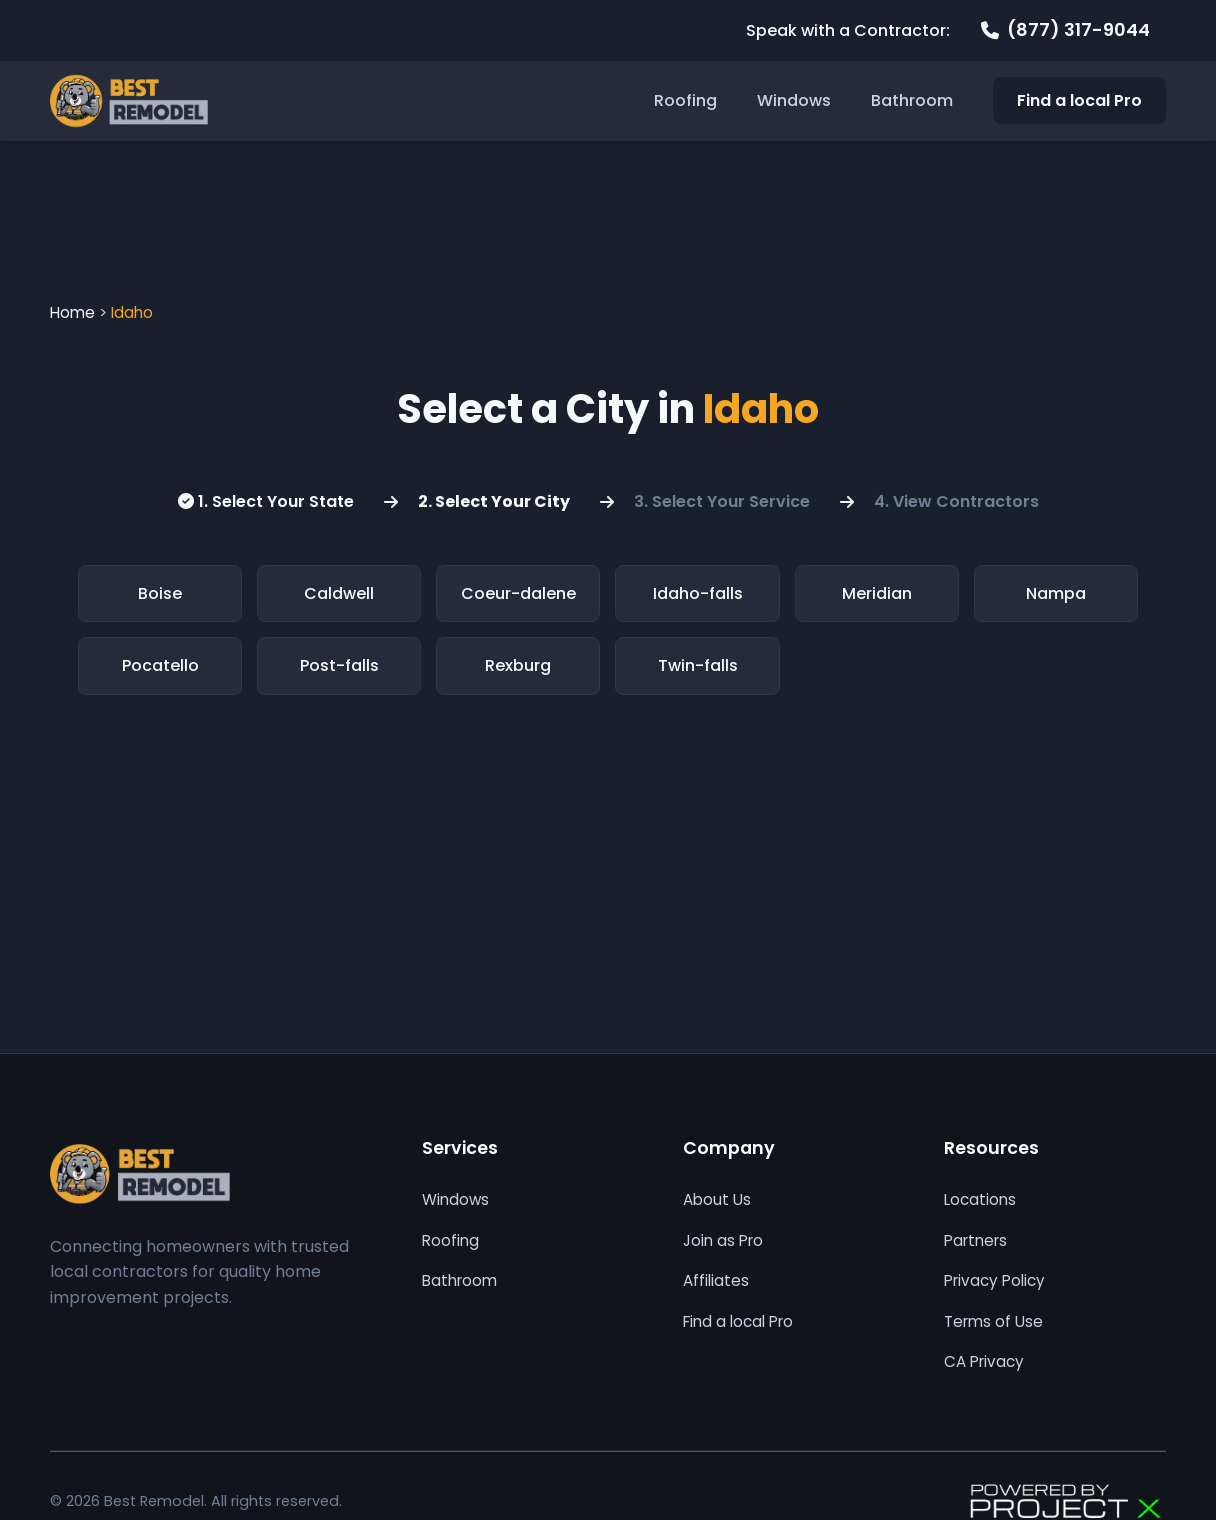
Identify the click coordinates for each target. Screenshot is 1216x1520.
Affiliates (716, 1280)
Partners (975, 1240)
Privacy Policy (994, 1280)
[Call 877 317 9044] (1065, 30)
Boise (160, 593)
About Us (717, 1199)
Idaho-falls (698, 593)
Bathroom (912, 100)
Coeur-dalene (518, 593)
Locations (980, 1199)
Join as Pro (723, 1240)
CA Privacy (984, 1361)
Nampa (1056, 593)
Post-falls (339, 665)
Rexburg (518, 665)
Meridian (877, 593)
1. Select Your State (266, 501)
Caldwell (339, 593)
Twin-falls (698, 665)
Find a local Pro (1079, 100)
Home (72, 312)
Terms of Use (993, 1321)
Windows (794, 100)
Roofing (685, 100)
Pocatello (160, 665)
